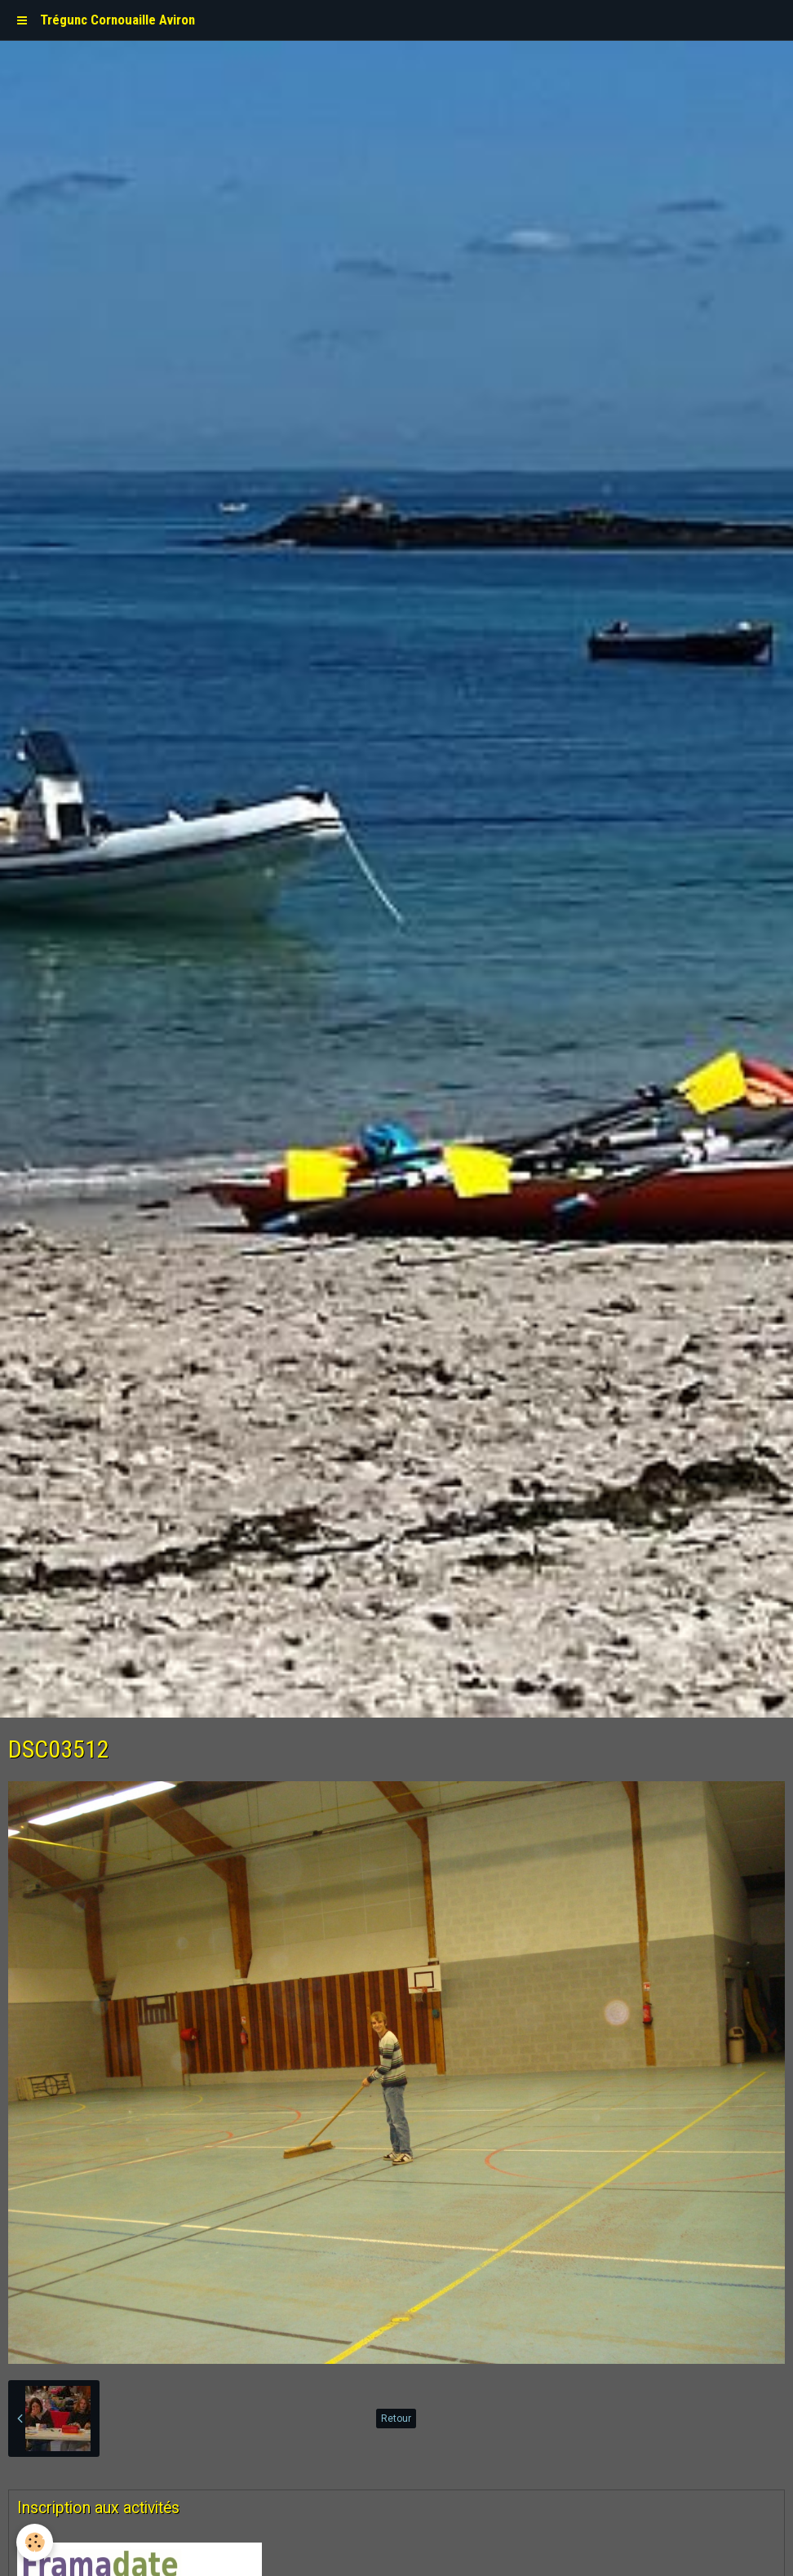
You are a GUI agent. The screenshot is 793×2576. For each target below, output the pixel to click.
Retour (396, 2418)
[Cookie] (34, 2542)
